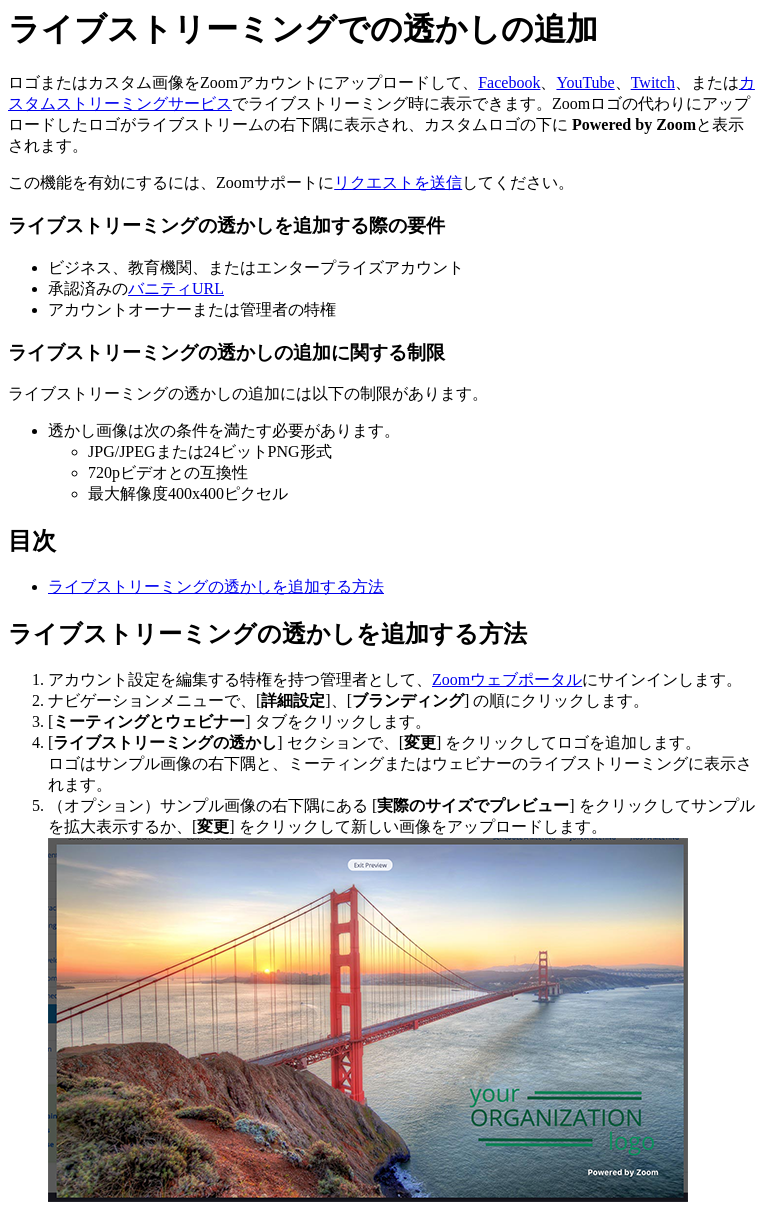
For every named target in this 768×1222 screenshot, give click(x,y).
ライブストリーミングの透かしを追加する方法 (216, 586)
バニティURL (176, 288)
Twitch (653, 82)
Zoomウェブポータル (507, 679)
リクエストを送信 (398, 182)
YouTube (585, 82)
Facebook (509, 82)
